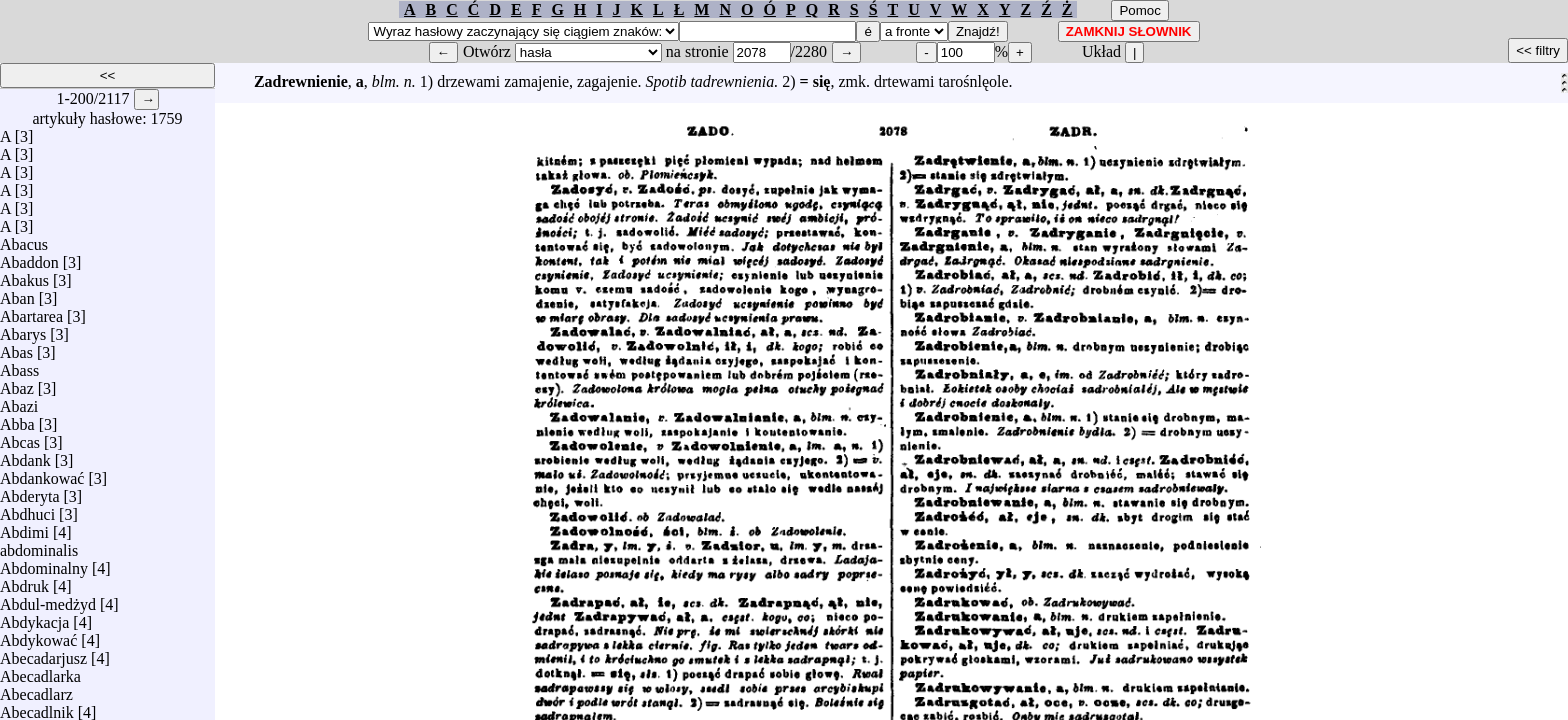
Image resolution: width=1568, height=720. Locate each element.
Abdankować (42, 473)
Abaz (17, 383)
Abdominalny (44, 563)
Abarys (23, 329)
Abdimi (24, 527)
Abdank (25, 455)
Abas (16, 347)
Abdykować (38, 635)
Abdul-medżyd (48, 599)
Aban (17, 293)
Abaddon (29, 257)
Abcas (20, 437)
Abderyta (30, 491)
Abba (17, 419)
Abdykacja (34, 617)
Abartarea (31, 311)
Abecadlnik (37, 707)
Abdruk (24, 581)
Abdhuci (27, 509)
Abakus (24, 275)
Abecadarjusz (43, 653)
